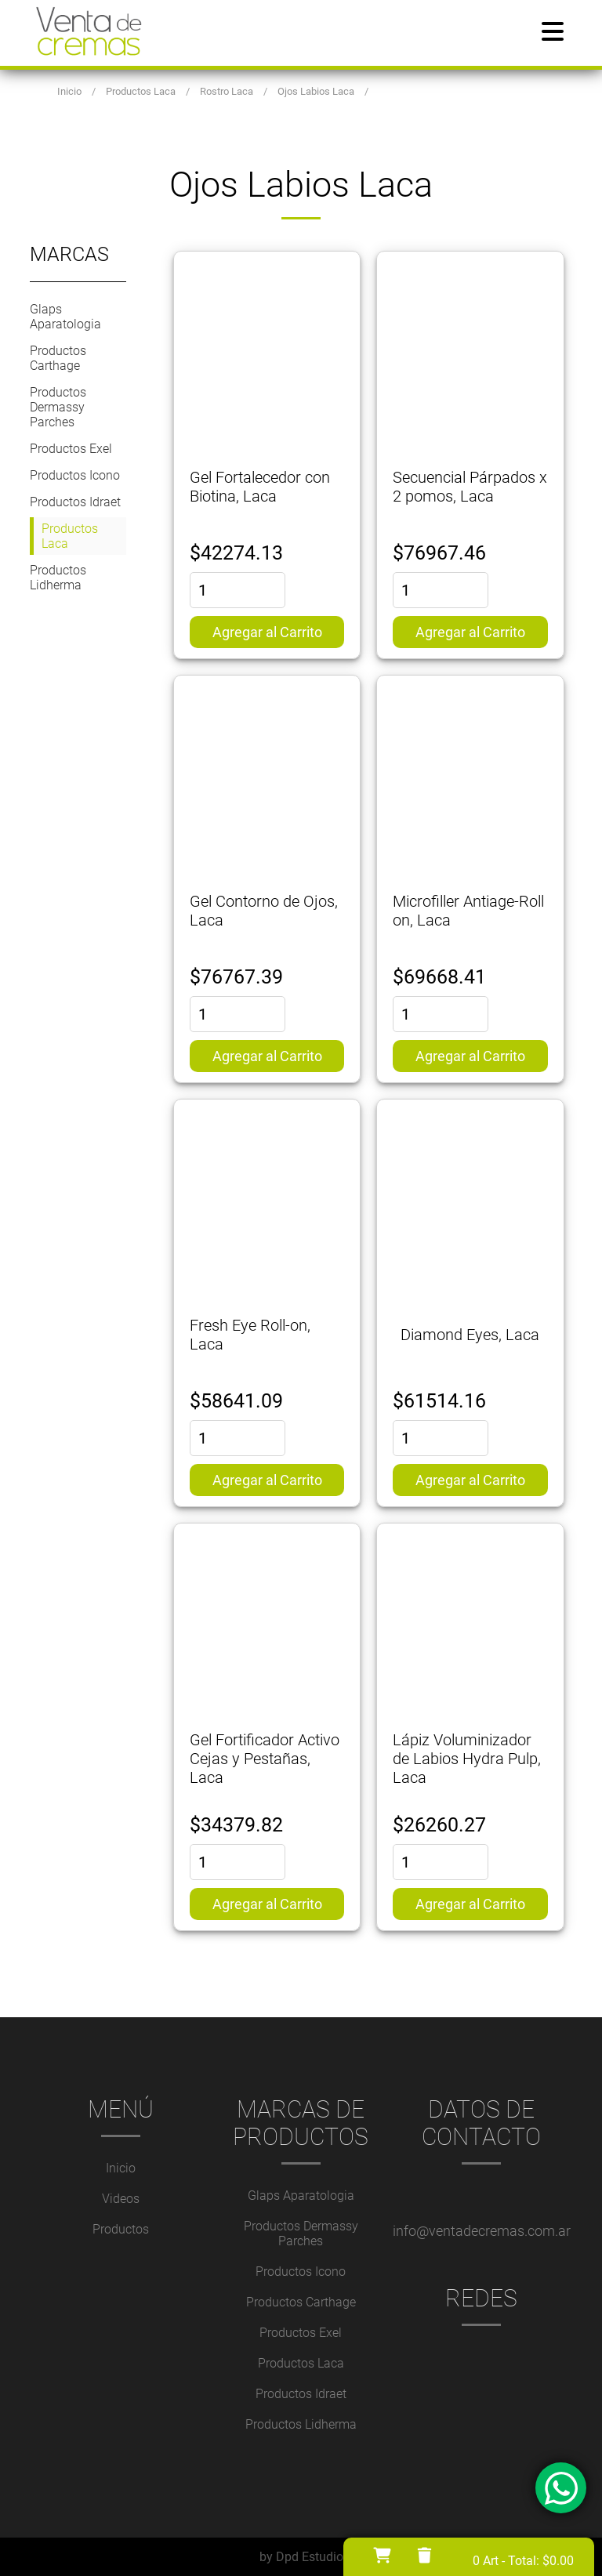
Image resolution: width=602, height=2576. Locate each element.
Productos (120, 2229)
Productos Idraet (75, 502)
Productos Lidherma (58, 577)
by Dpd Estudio (301, 2556)
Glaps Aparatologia (65, 317)
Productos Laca (70, 536)
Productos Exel (71, 448)
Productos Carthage (58, 358)
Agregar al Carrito (267, 632)
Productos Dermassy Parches (58, 407)
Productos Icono (75, 475)
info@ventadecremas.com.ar (482, 2231)
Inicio (121, 2168)
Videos (121, 2198)
